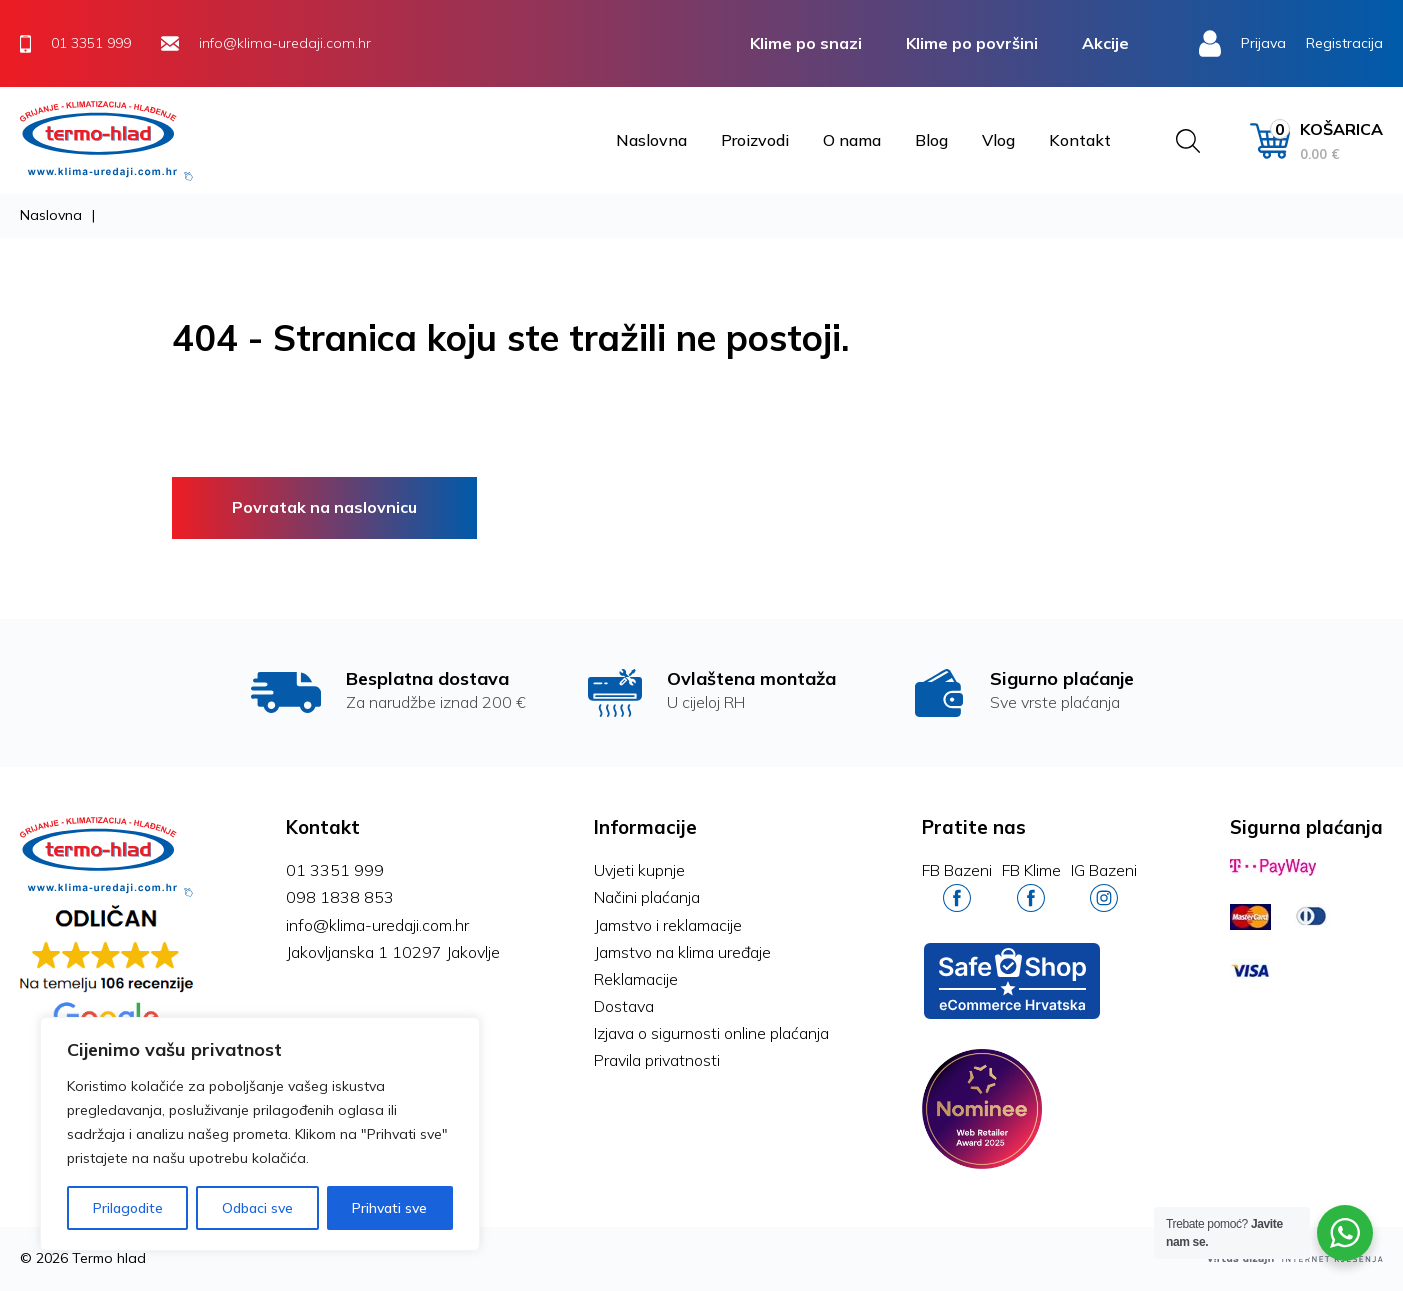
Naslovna (651, 140)
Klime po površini (972, 43)
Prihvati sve (389, 1208)
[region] (260, 1134)
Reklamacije (636, 979)
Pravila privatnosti (657, 1060)
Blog (931, 140)
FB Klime (1031, 886)
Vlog (998, 140)
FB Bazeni (957, 886)
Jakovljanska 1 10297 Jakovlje (393, 952)
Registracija (1344, 43)
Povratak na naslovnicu (324, 507)
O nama (852, 140)
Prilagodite (128, 1208)
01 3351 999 (335, 870)
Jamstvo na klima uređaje (682, 952)
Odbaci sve (257, 1208)
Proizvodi (755, 140)
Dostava (624, 1006)
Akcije (1105, 43)
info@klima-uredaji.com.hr (377, 925)
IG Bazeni (1104, 886)
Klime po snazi (806, 43)
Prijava (1263, 43)
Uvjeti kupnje (639, 870)
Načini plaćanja (647, 897)
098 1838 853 (340, 897)
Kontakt (1080, 140)
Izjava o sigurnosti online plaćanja (711, 1033)
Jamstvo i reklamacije (668, 925)
